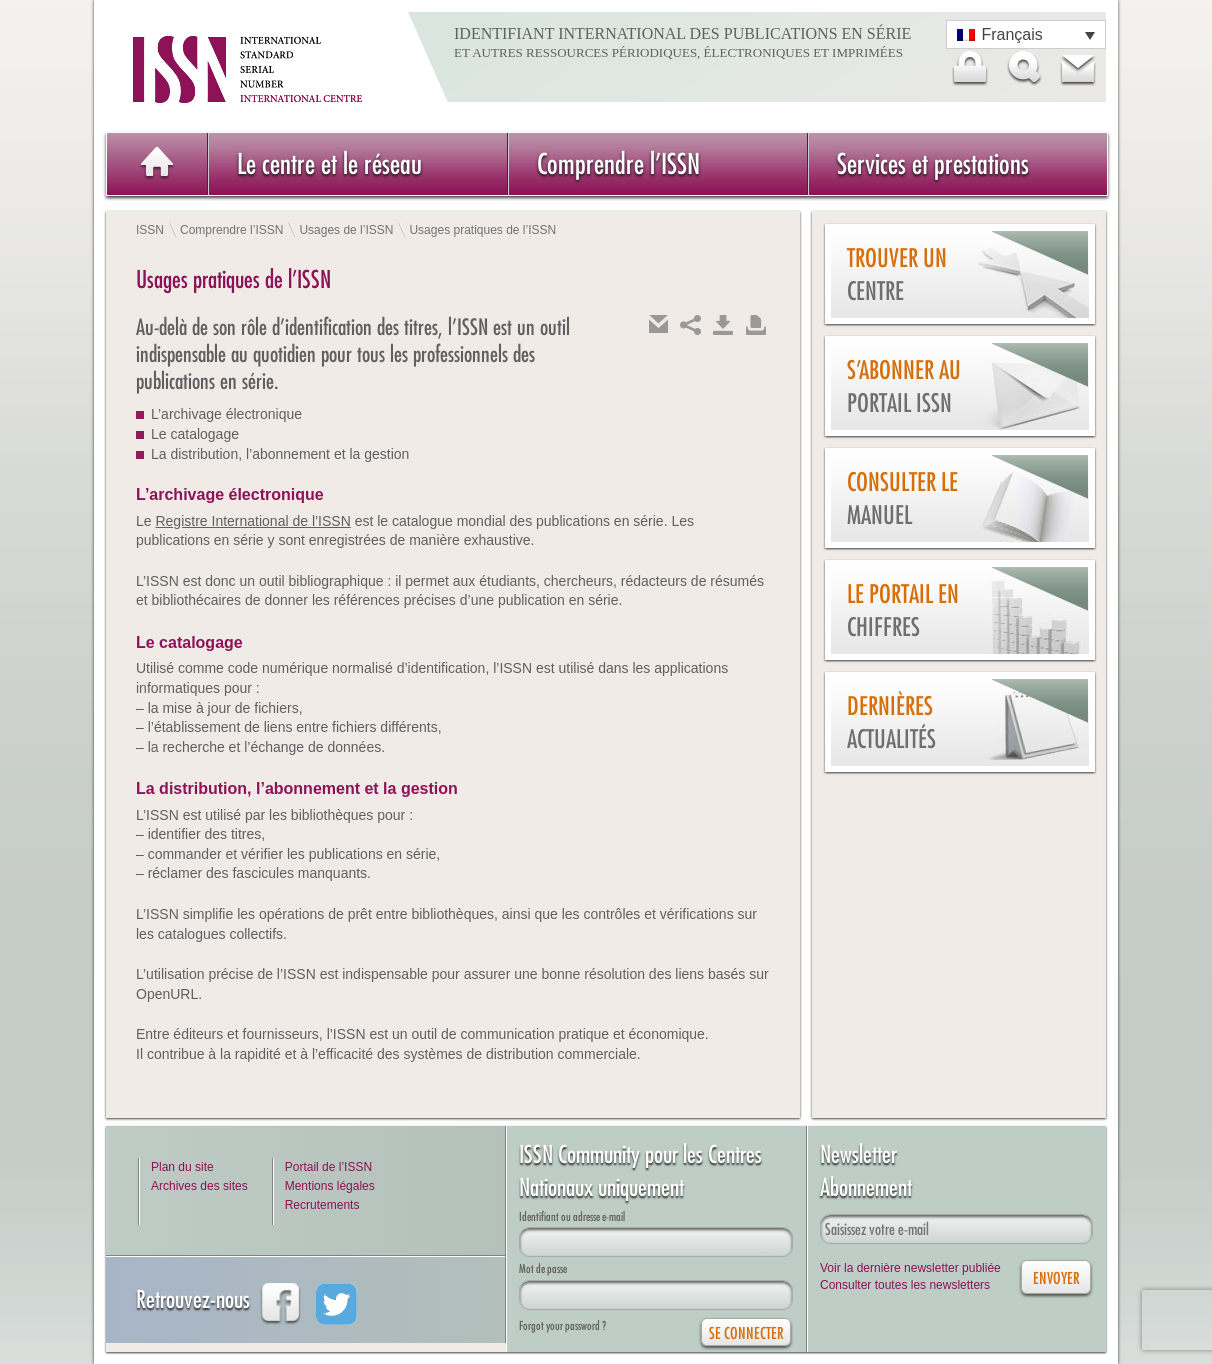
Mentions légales (330, 1186)
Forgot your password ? (562, 1325)
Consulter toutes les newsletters (905, 1285)
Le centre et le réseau (329, 163)
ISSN (150, 230)
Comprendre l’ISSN (618, 163)
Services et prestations (933, 163)
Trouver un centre (897, 274)
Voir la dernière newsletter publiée (910, 1268)
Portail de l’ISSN (328, 1167)
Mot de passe (543, 1268)
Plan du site (182, 1167)
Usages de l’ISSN (346, 230)
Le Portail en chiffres (903, 610)
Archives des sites (199, 1186)
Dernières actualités (891, 722)
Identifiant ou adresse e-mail (572, 1216)
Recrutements (322, 1205)
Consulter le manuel (902, 498)
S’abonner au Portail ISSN (904, 386)
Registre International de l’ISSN (252, 521)
